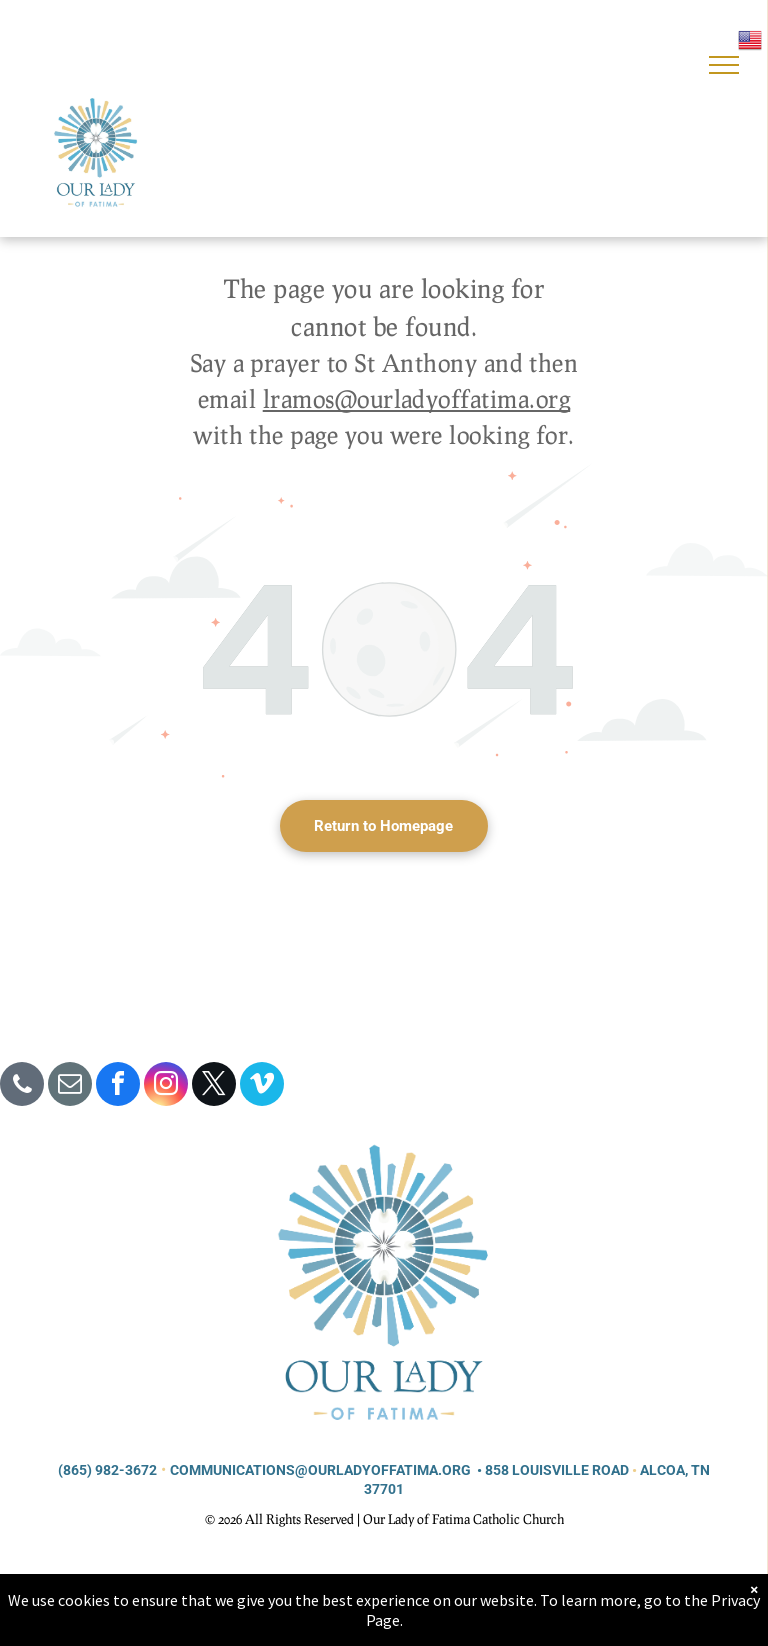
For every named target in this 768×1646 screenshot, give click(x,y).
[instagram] (166, 1086)
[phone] (22, 1086)
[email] (70, 1086)
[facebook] (118, 1086)
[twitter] (214, 1086)
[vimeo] (262, 1086)
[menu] (724, 65)
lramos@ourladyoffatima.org (416, 398)
